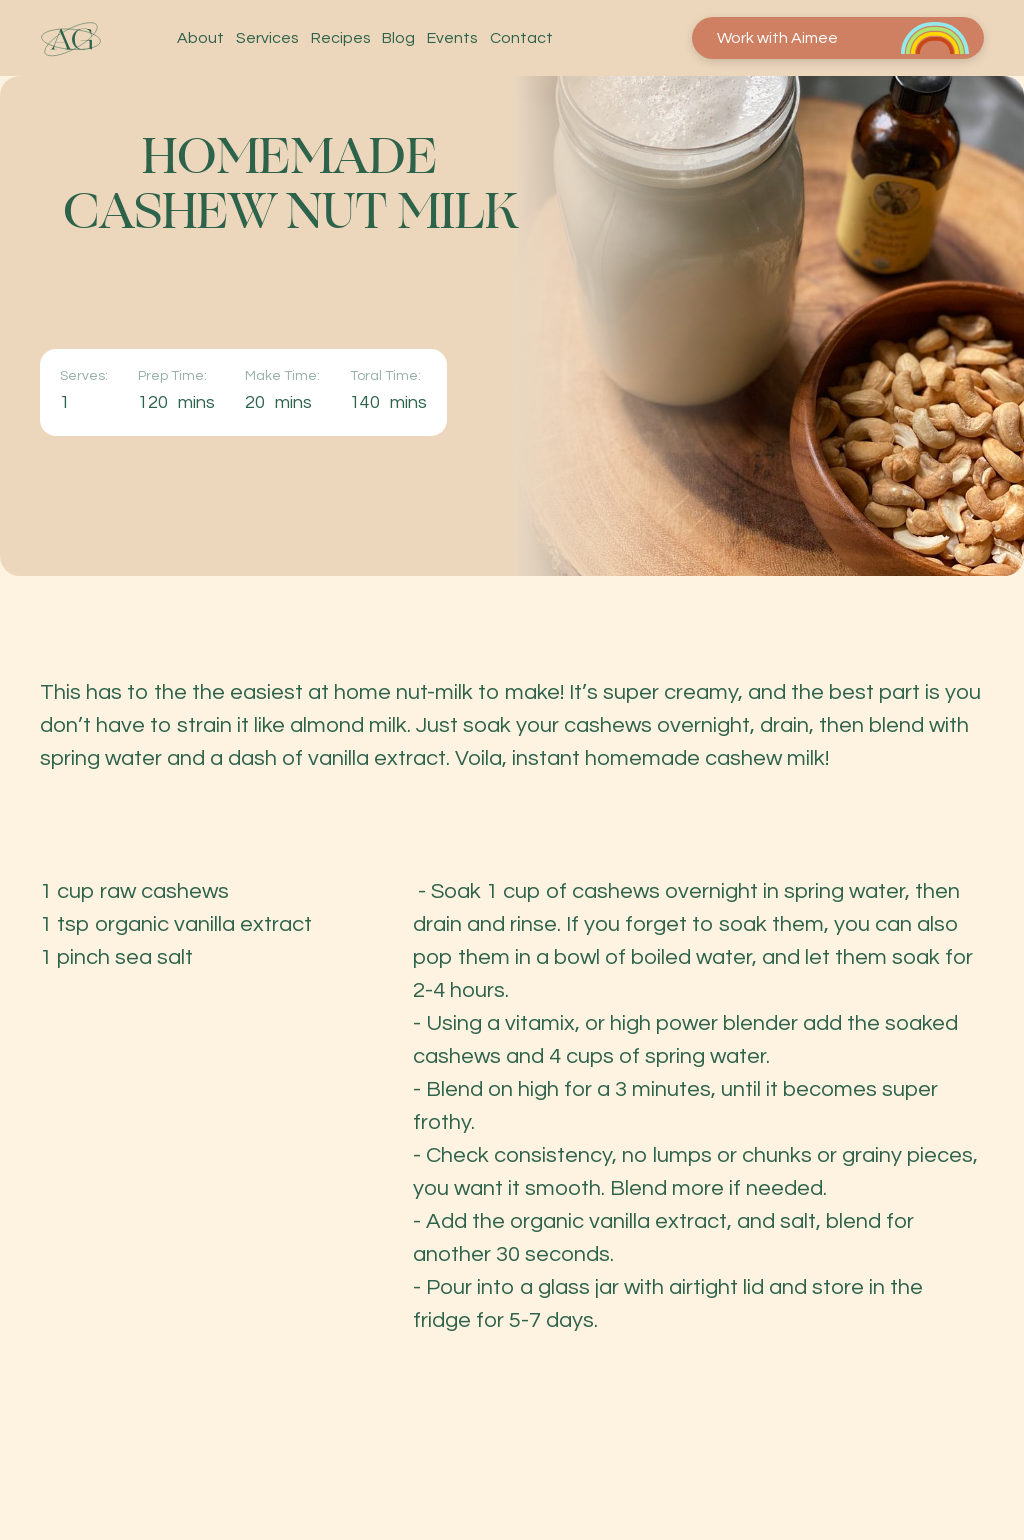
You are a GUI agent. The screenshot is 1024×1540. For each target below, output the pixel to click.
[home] (71, 38)
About (200, 38)
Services (267, 38)
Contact (521, 38)
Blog (398, 38)
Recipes (341, 38)
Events (452, 38)
